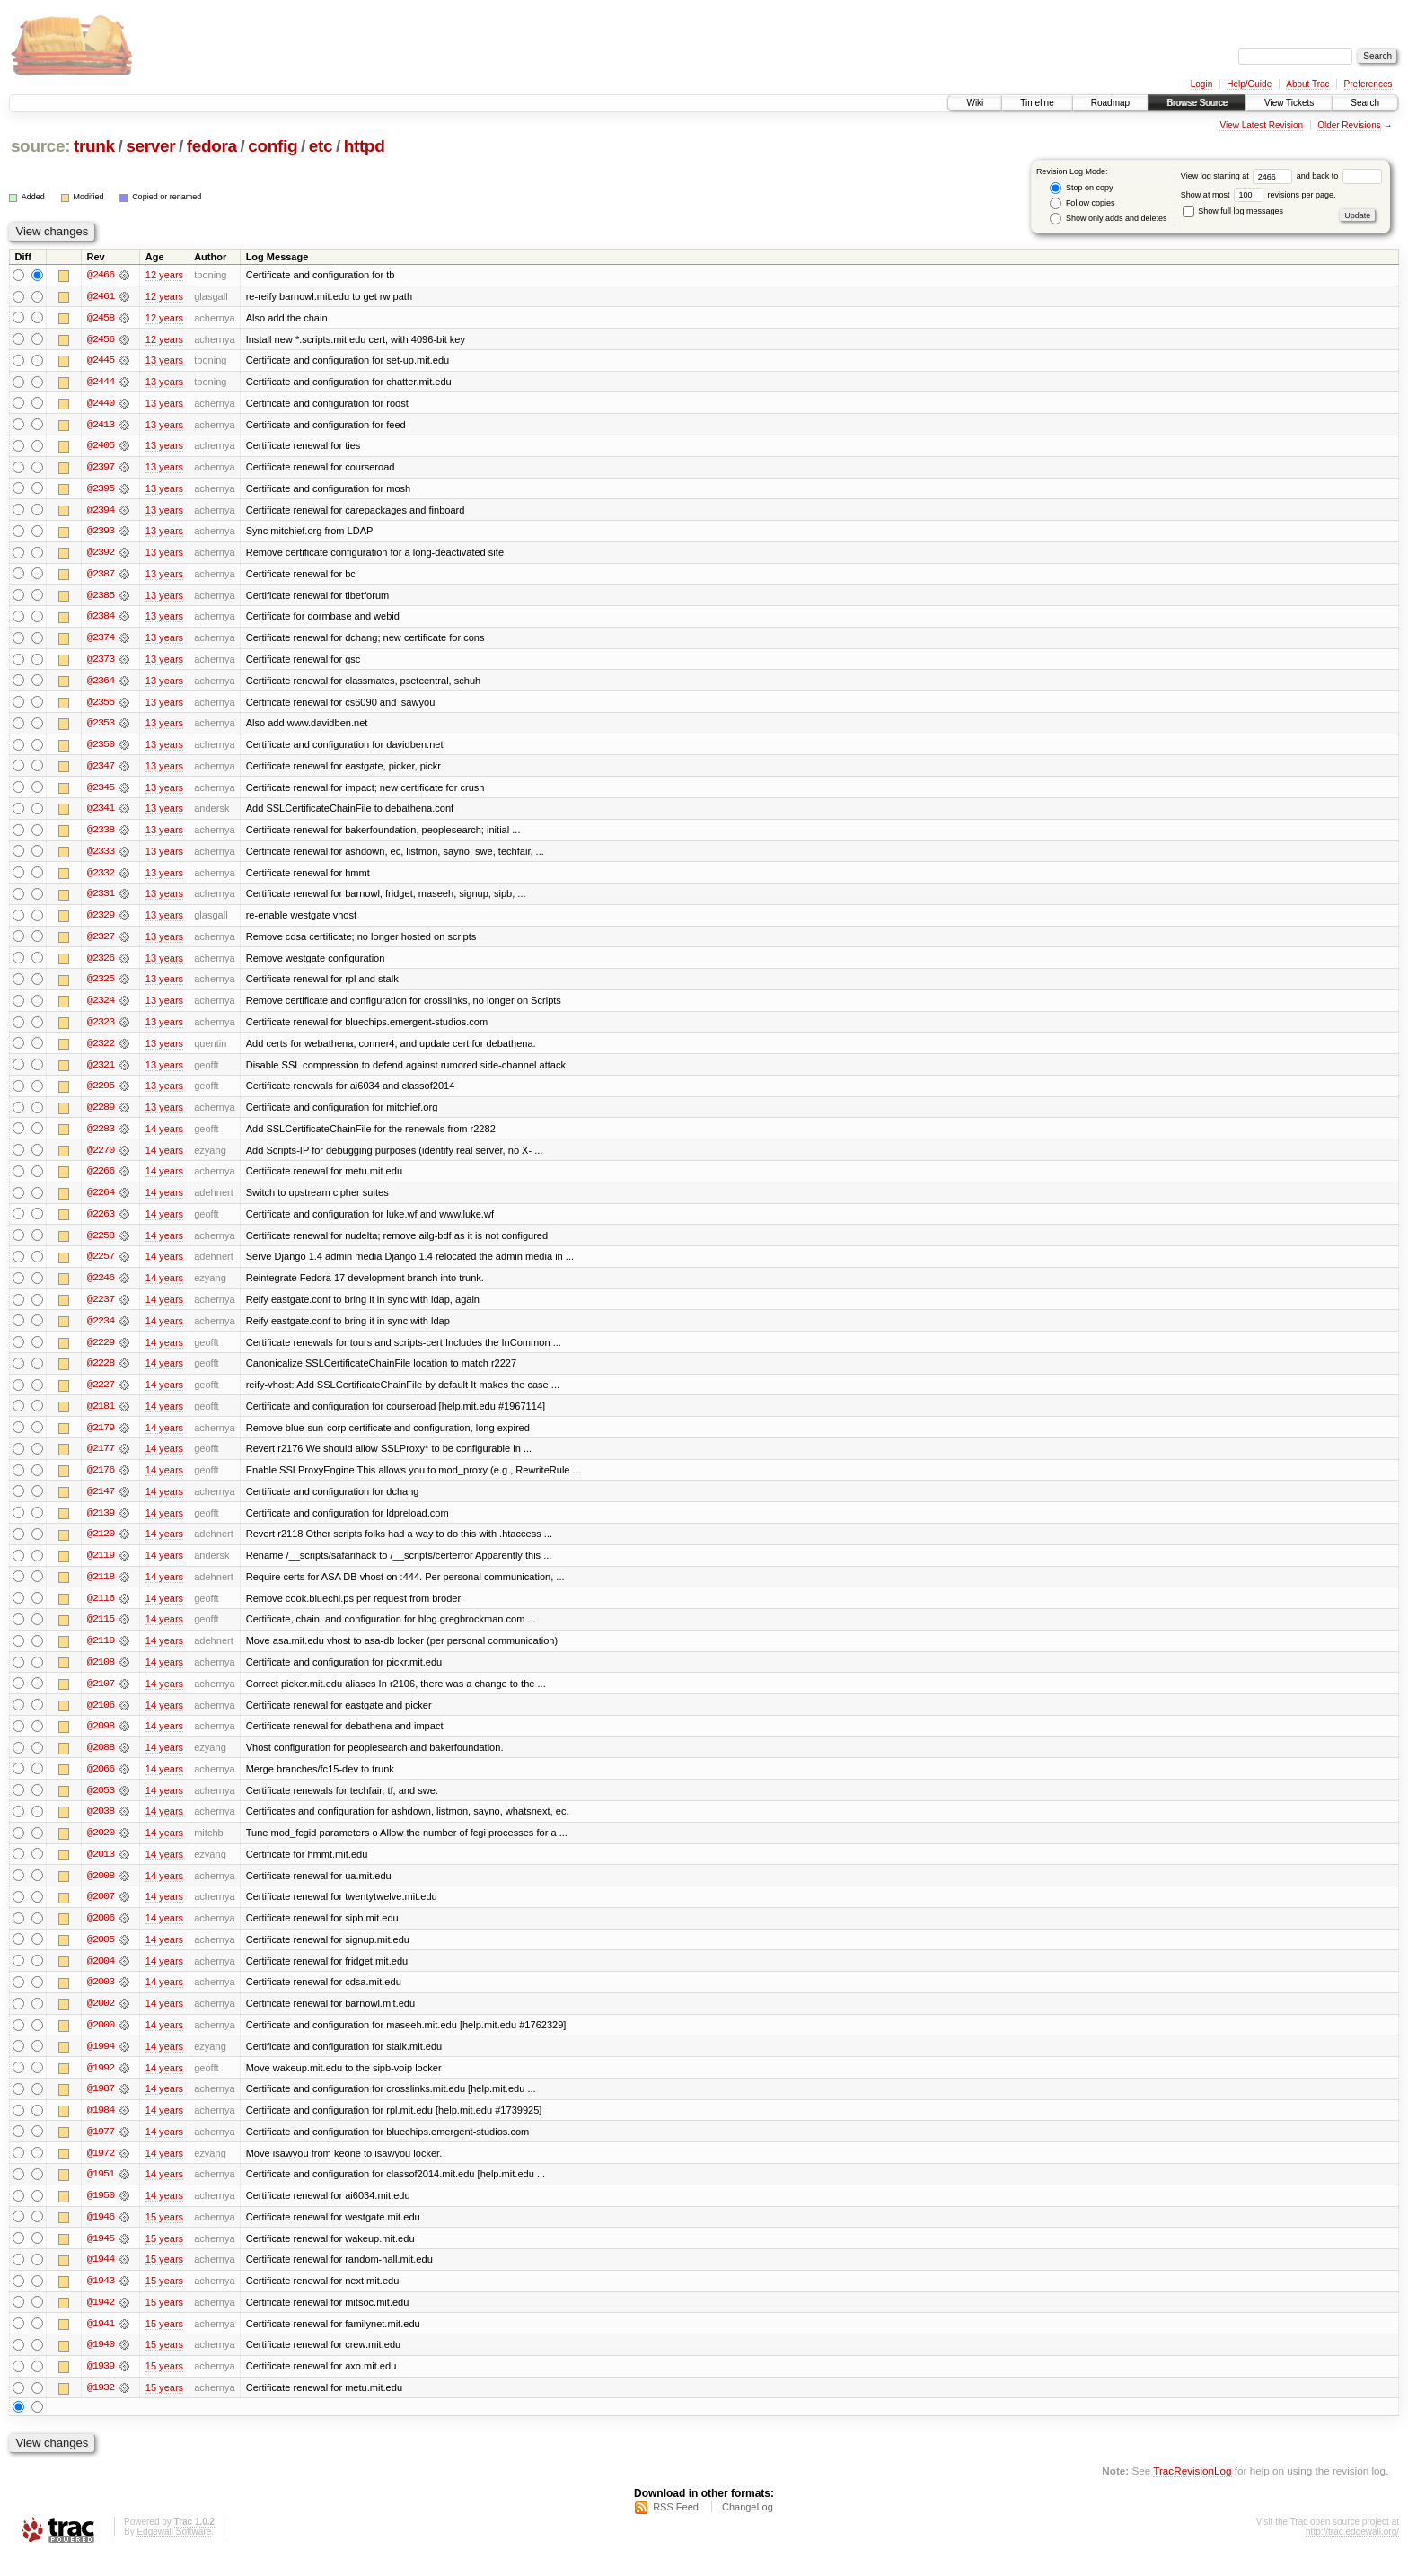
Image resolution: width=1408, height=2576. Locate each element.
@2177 (100, 1460)
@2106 (100, 1718)
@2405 (100, 447)
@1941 (100, 2343)
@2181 (100, 1417)
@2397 (100, 469)
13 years (164, 361)
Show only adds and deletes (1108, 218)
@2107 (100, 1697)
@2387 (100, 576)
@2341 (100, 813)
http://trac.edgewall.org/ (1352, 2552)
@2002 (100, 2020)
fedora (212, 145)
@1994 (100, 2063)
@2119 (100, 1568)
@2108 (100, 1675)
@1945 (100, 2257)
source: (40, 145)
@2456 (100, 339)
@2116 (100, 1611)
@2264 (100, 1201)
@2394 (100, 512)
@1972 (100, 2171)
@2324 (100, 1007)
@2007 (100, 1912)
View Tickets (1289, 103)
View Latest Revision (1261, 125)
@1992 (100, 2085)
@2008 (100, 1891)
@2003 (100, 1998)
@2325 (100, 986)
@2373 (100, 662)
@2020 (100, 1848)
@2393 (100, 533)
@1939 (100, 2386)
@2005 (100, 1955)
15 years (164, 2235)
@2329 (100, 921)
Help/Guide (1249, 84)
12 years (164, 274)
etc (320, 145)
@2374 (100, 641)
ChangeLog (747, 2527)
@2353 (100, 727)
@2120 (100, 1546)
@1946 (100, 2236)
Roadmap (1110, 103)
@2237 (100, 1309)
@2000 (100, 2042)
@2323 (100, 1029)
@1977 (100, 2149)
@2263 (100, 1223)
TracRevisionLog (1192, 2491)
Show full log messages (1233, 211)
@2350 (100, 749)
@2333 (100, 856)
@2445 (100, 361)
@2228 (100, 1374)
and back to (1339, 175)
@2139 (100, 1524)
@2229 (100, 1352)
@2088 (100, 1761)
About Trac (1307, 84)
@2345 (100, 792)
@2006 (100, 1934)
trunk (94, 145)
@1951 (100, 2192)
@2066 (100, 1783)
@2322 (100, 1050)
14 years (164, 1136)
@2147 (100, 1503)
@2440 (100, 404)
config (272, 145)
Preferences (1368, 84)
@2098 (100, 1740)
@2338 (100, 835)
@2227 (100, 1395)
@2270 (100, 1158)
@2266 (100, 1180)
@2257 (100, 1266)
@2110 (100, 1654)
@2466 (100, 275)
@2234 (100, 1330)
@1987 (100, 2106)
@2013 (100, 1869)
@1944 (100, 2279)
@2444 (100, 382)
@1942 (100, 2322)
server (150, 145)
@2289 (100, 1115)
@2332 (100, 878)
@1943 (100, 2300)
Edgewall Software (173, 2552)
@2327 (100, 943)
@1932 (100, 2408)
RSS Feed (676, 2527)
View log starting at (1239, 175)
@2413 (100, 425)
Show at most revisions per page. (1258, 194)
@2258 (100, 1244)
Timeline (1036, 103)
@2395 (100, 490)
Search (1365, 103)
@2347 (100, 770)
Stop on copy (1081, 188)
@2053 (100, 1805)
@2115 (100, 1632)
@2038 (100, 1826)
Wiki (974, 103)
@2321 (100, 1072)
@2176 (100, 1481)
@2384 (100, 619)
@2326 (100, 964)
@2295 (100, 1093)
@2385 (100, 598)
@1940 (100, 2365)
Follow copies (1082, 203)
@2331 (100, 899)
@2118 (100, 1589)
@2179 (100, 1438)
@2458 (100, 318)
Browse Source (1197, 103)
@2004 (100, 1977)
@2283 (100, 1137)
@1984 (100, 2128)
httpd (364, 145)
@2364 (100, 684)
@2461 (100, 296)
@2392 (100, 555)
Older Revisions (1349, 125)
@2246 (100, 1287)
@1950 (100, 2214)
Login (1201, 84)
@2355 (100, 706)
